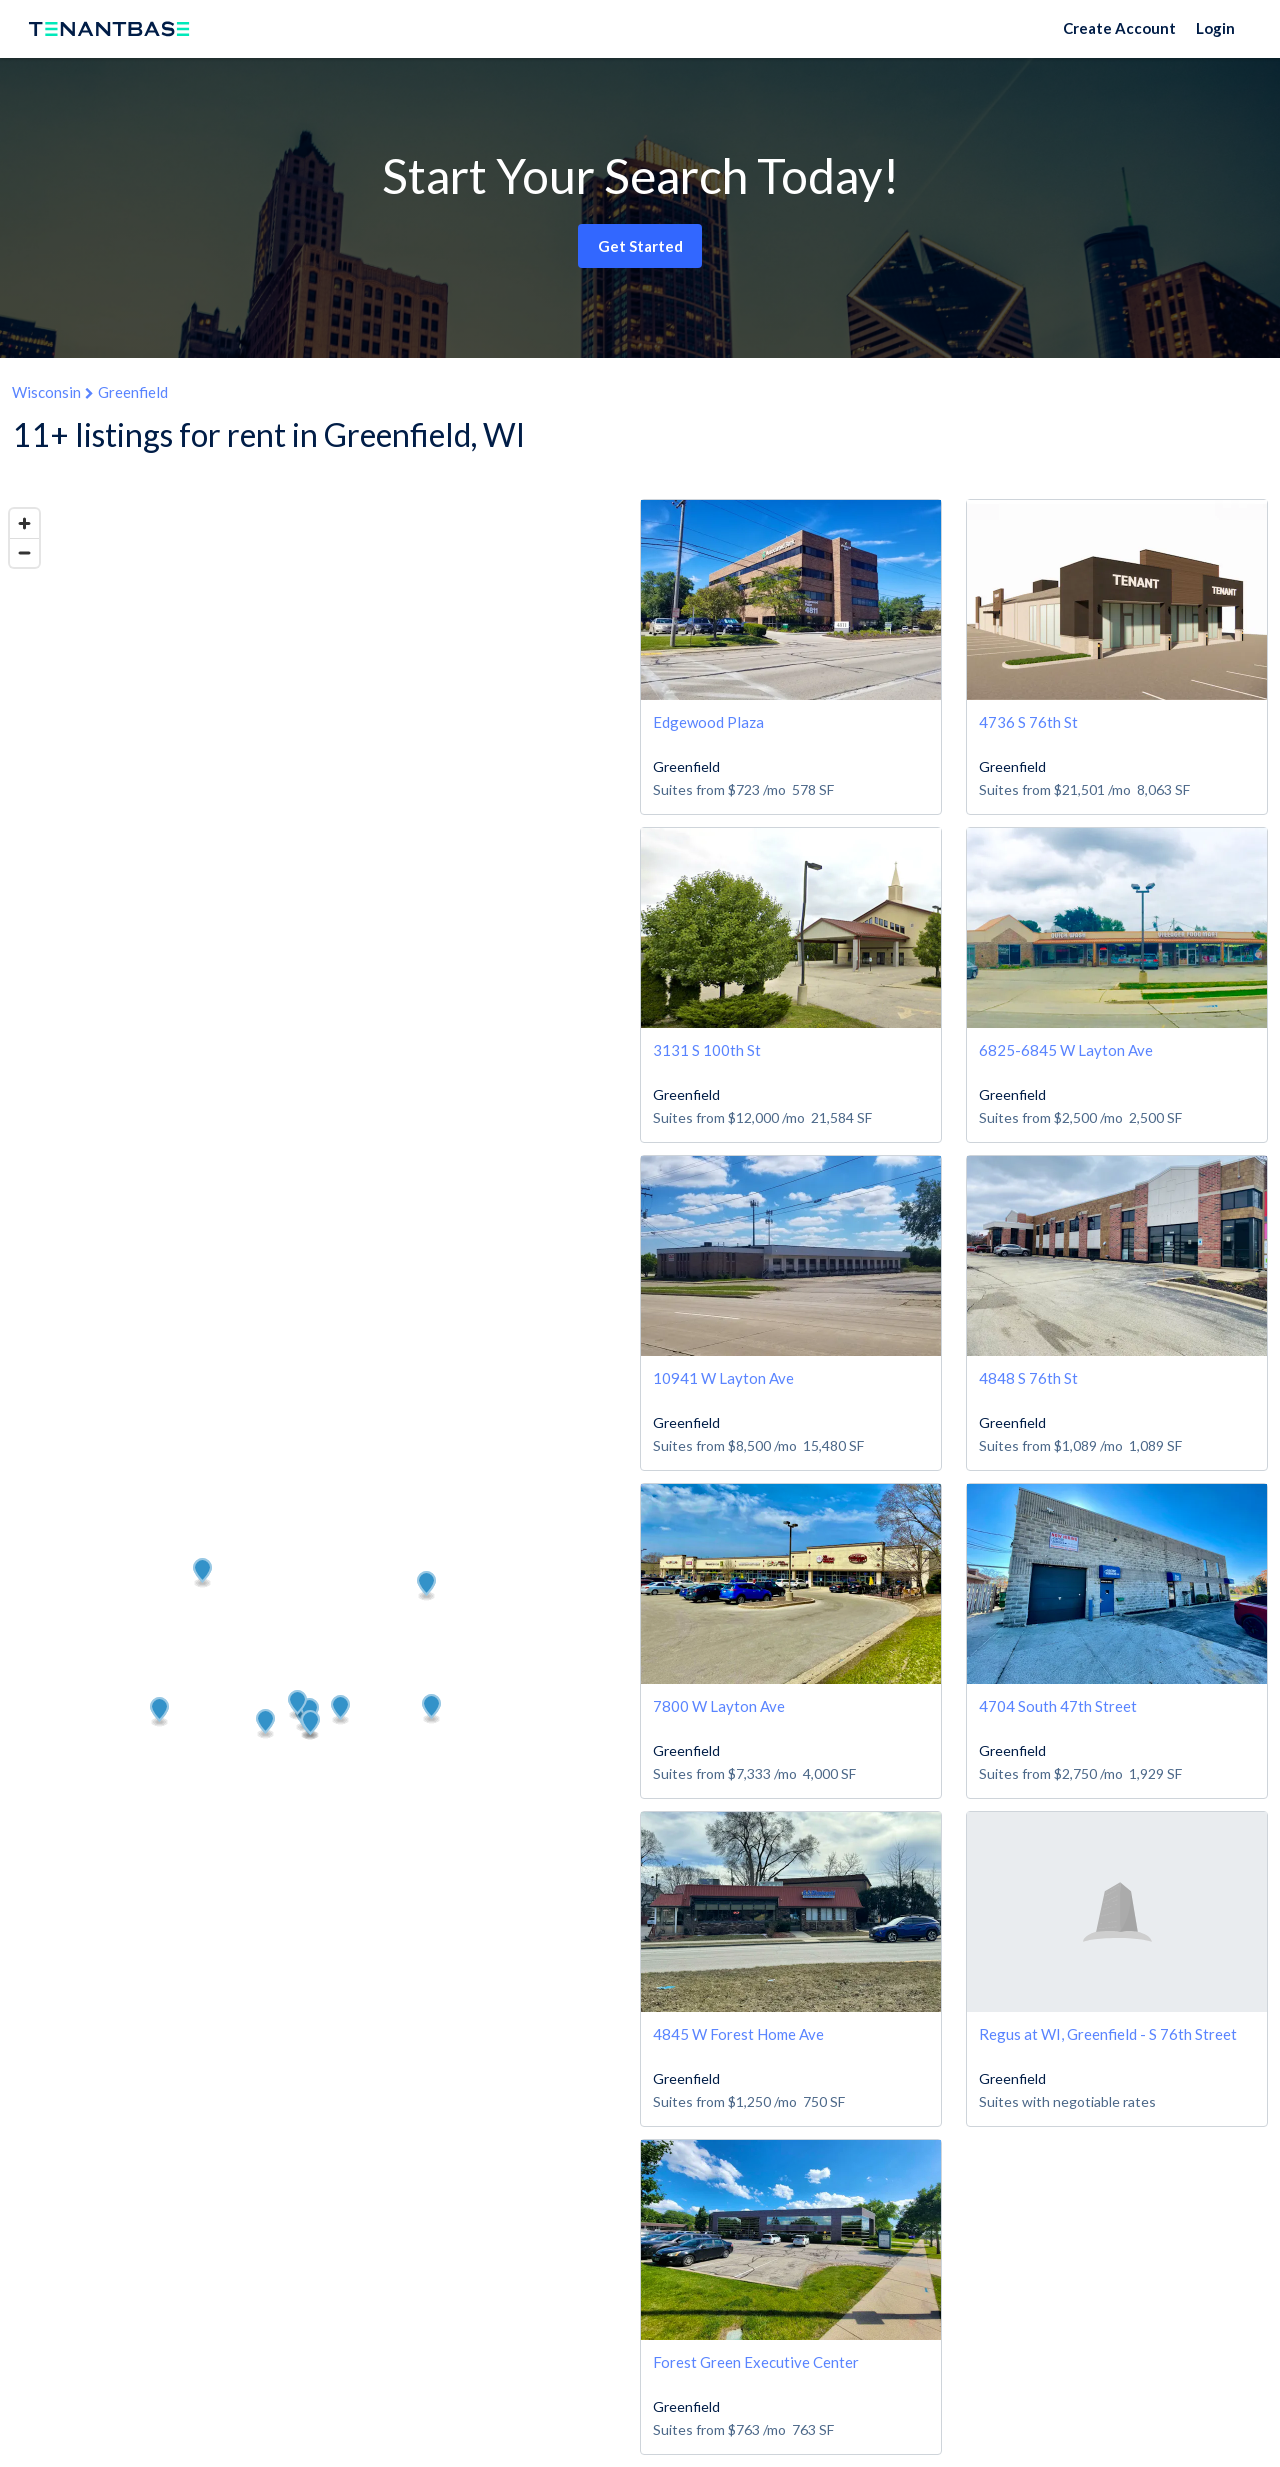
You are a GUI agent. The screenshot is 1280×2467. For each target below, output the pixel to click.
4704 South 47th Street (1058, 1706)
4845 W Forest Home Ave (738, 2034)
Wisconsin (46, 392)
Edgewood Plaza (708, 722)
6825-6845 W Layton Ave (1066, 1050)
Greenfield (133, 392)
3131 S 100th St (707, 1050)
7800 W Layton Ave (719, 1706)
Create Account (1119, 28)
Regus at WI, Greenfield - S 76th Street (1108, 2034)
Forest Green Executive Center (756, 2362)
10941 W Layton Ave (723, 1378)
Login (1215, 28)
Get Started (640, 246)
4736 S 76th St (1028, 722)
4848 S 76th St (1028, 1378)
